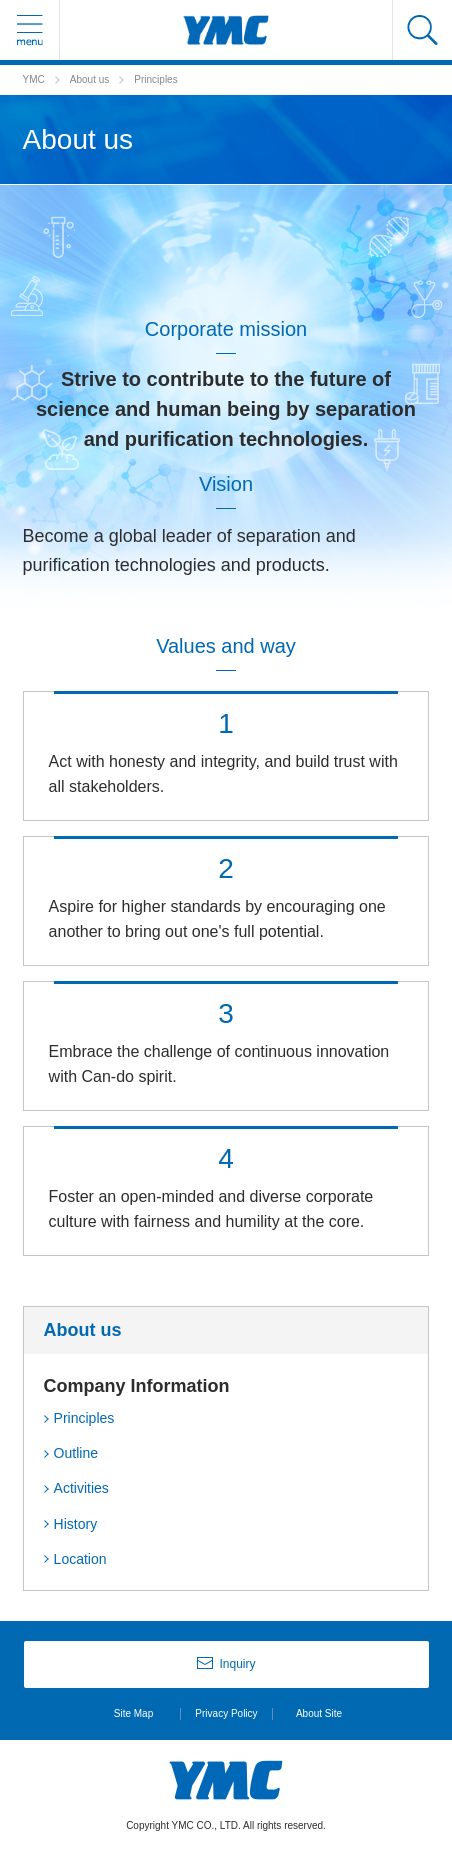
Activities (81, 1488)
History (76, 1524)
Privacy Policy (226, 1713)
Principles (84, 1418)
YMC (34, 79)
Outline (76, 1453)
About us (89, 79)
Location (80, 1559)
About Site (319, 1713)
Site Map (133, 1713)
